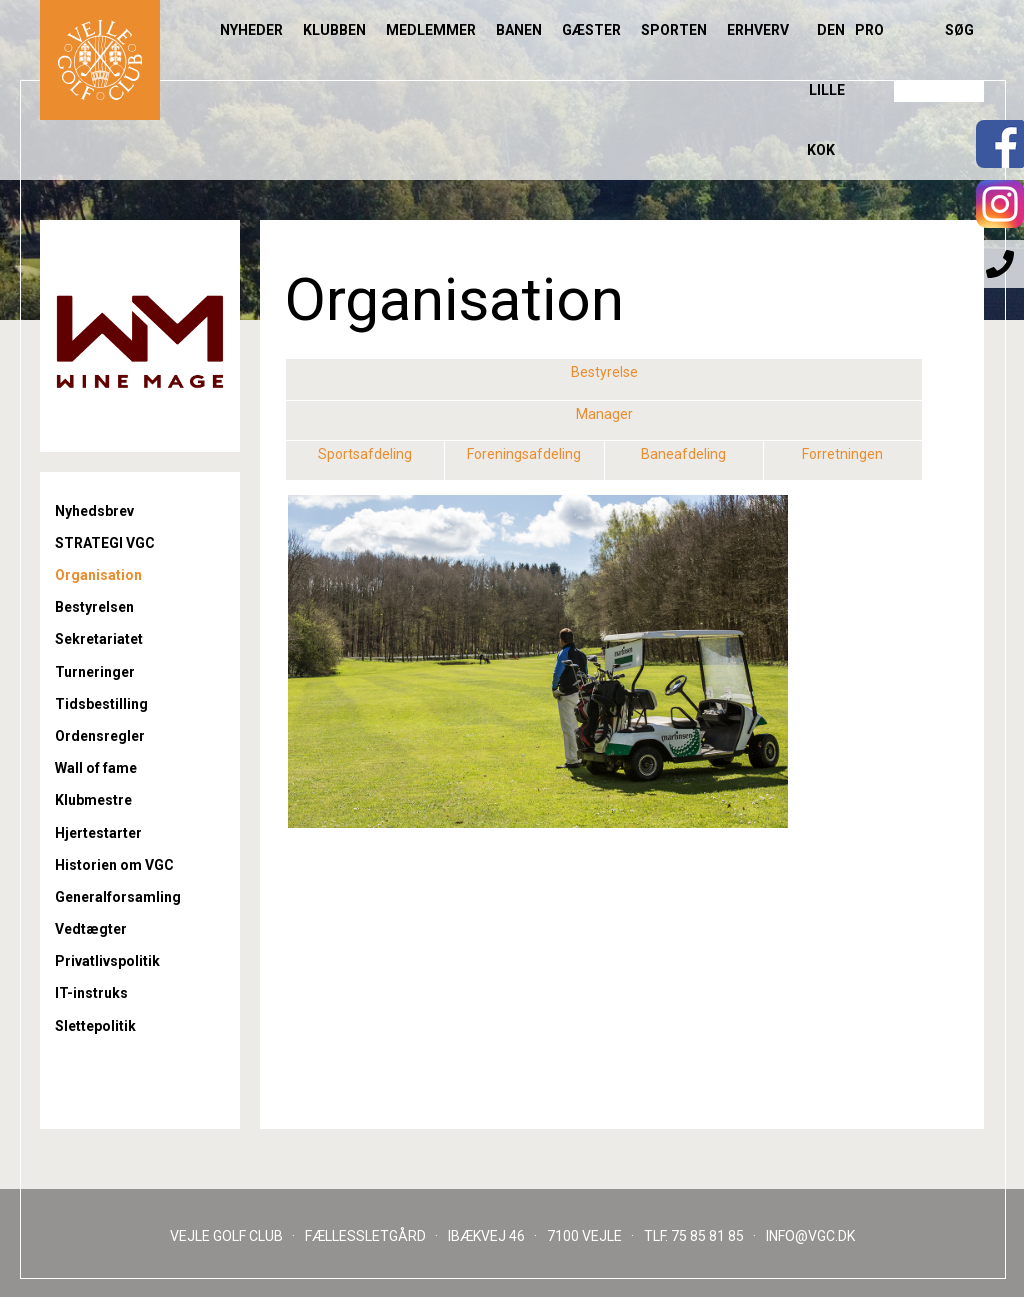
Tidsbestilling (101, 704)
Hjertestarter (98, 833)
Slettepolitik (95, 1026)
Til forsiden (100, 60)
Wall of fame (96, 768)
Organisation (98, 575)
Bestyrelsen (94, 607)
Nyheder (251, 30)
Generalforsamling (118, 897)
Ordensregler (100, 736)
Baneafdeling (683, 454)
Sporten (674, 30)
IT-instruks (91, 993)
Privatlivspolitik (107, 961)
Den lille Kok (826, 90)
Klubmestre (93, 800)
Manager (604, 414)
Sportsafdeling (365, 454)
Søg (959, 30)
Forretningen (842, 454)
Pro (869, 30)
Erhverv (758, 30)
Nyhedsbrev (94, 511)
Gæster (591, 30)
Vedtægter (91, 929)
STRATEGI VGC (105, 543)
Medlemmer (431, 30)
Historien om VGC (114, 865)
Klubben (334, 30)
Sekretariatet (99, 639)
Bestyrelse (604, 372)
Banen (519, 30)
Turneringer (95, 672)
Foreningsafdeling (524, 454)
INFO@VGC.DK (810, 1236)
